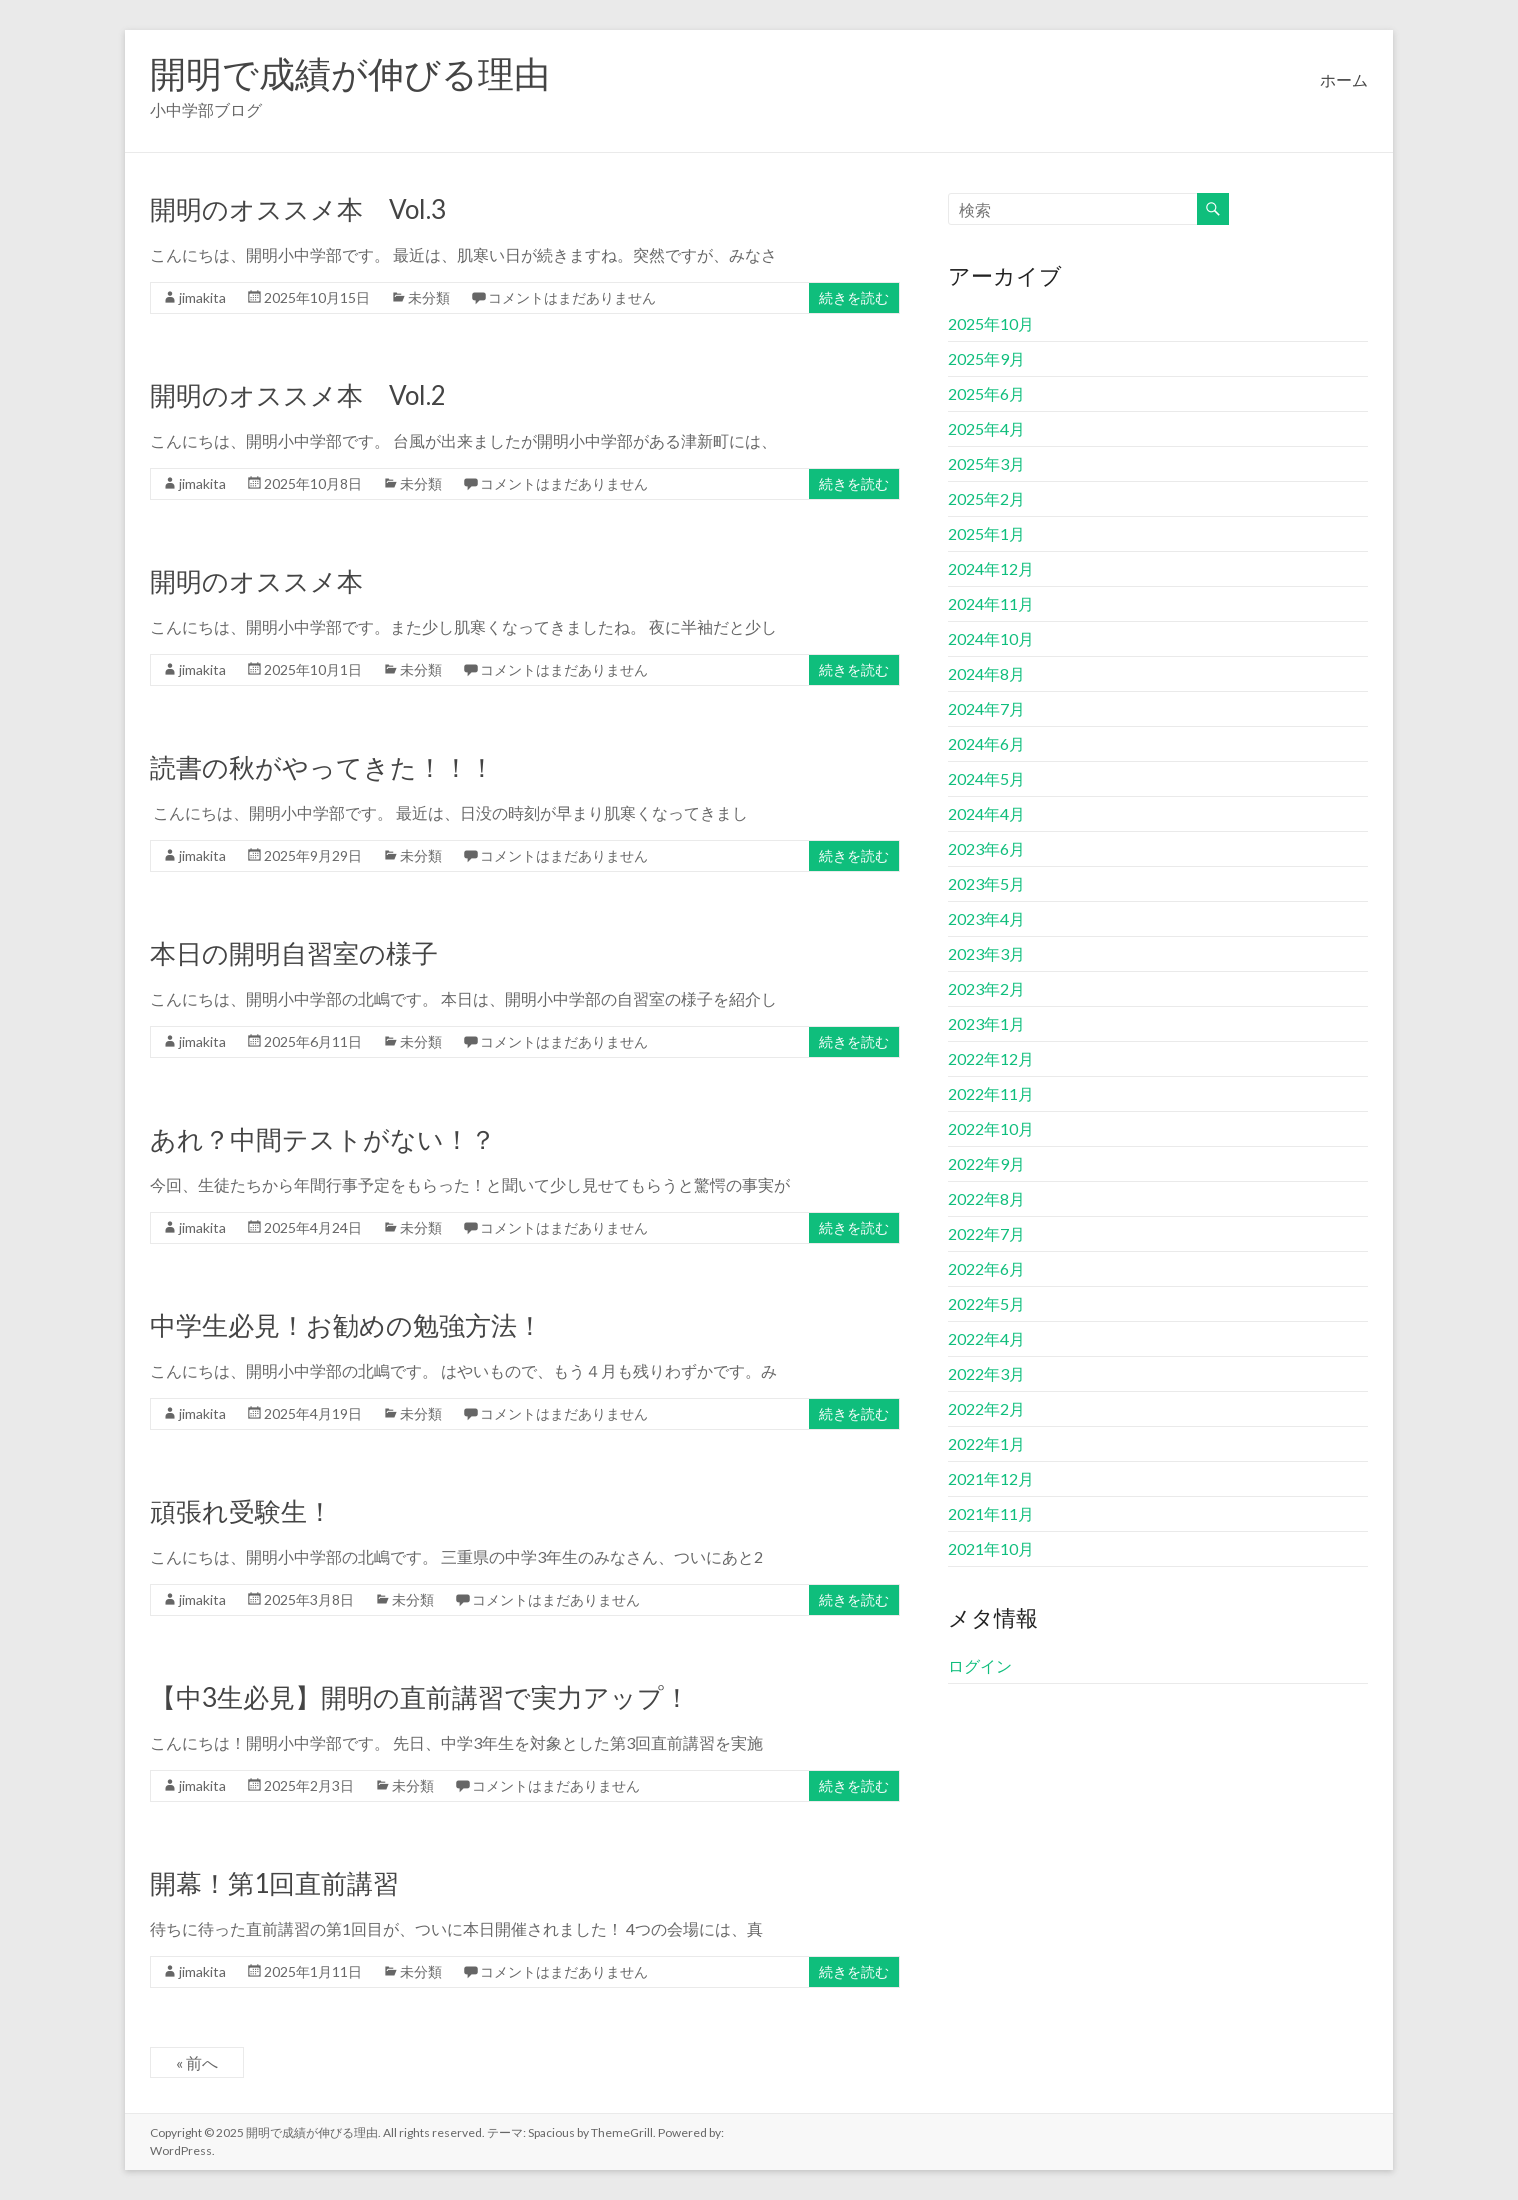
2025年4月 (986, 428)
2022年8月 (986, 1198)
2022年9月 (986, 1163)
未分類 (429, 297)
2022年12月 (991, 1058)
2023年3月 (986, 953)
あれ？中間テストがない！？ (323, 1139)
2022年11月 (991, 1093)
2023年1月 (986, 1023)
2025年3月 (986, 463)
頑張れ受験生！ (241, 1511)
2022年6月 (986, 1268)
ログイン (980, 1665)
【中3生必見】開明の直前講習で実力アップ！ (420, 1697)
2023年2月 (986, 988)
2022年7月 (986, 1233)
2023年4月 (986, 918)
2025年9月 (986, 358)
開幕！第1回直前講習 (274, 1883)
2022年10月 (991, 1128)
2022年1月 (986, 1443)
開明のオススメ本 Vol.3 (298, 209)
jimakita (202, 297)
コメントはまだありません (572, 297)
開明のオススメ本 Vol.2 (298, 395)
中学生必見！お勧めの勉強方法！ (346, 1325)
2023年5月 (986, 883)
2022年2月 (986, 1408)
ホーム (1344, 79)
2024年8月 (986, 673)
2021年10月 (991, 1548)
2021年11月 (991, 1513)
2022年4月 (986, 1338)
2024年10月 (991, 638)
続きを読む (854, 297)
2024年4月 (986, 813)
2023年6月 (986, 848)
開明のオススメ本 (256, 581)
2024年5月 (986, 778)
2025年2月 (986, 498)
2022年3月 (986, 1373)
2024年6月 (986, 743)
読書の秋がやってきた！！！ (322, 767)
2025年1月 (986, 533)
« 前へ (197, 2062)
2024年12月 (991, 568)
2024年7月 (986, 708)
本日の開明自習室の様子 (294, 953)
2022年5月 (986, 1303)
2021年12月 (991, 1478)
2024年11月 (991, 603)
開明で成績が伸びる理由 (350, 73)
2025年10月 (991, 323)
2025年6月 (986, 393)
